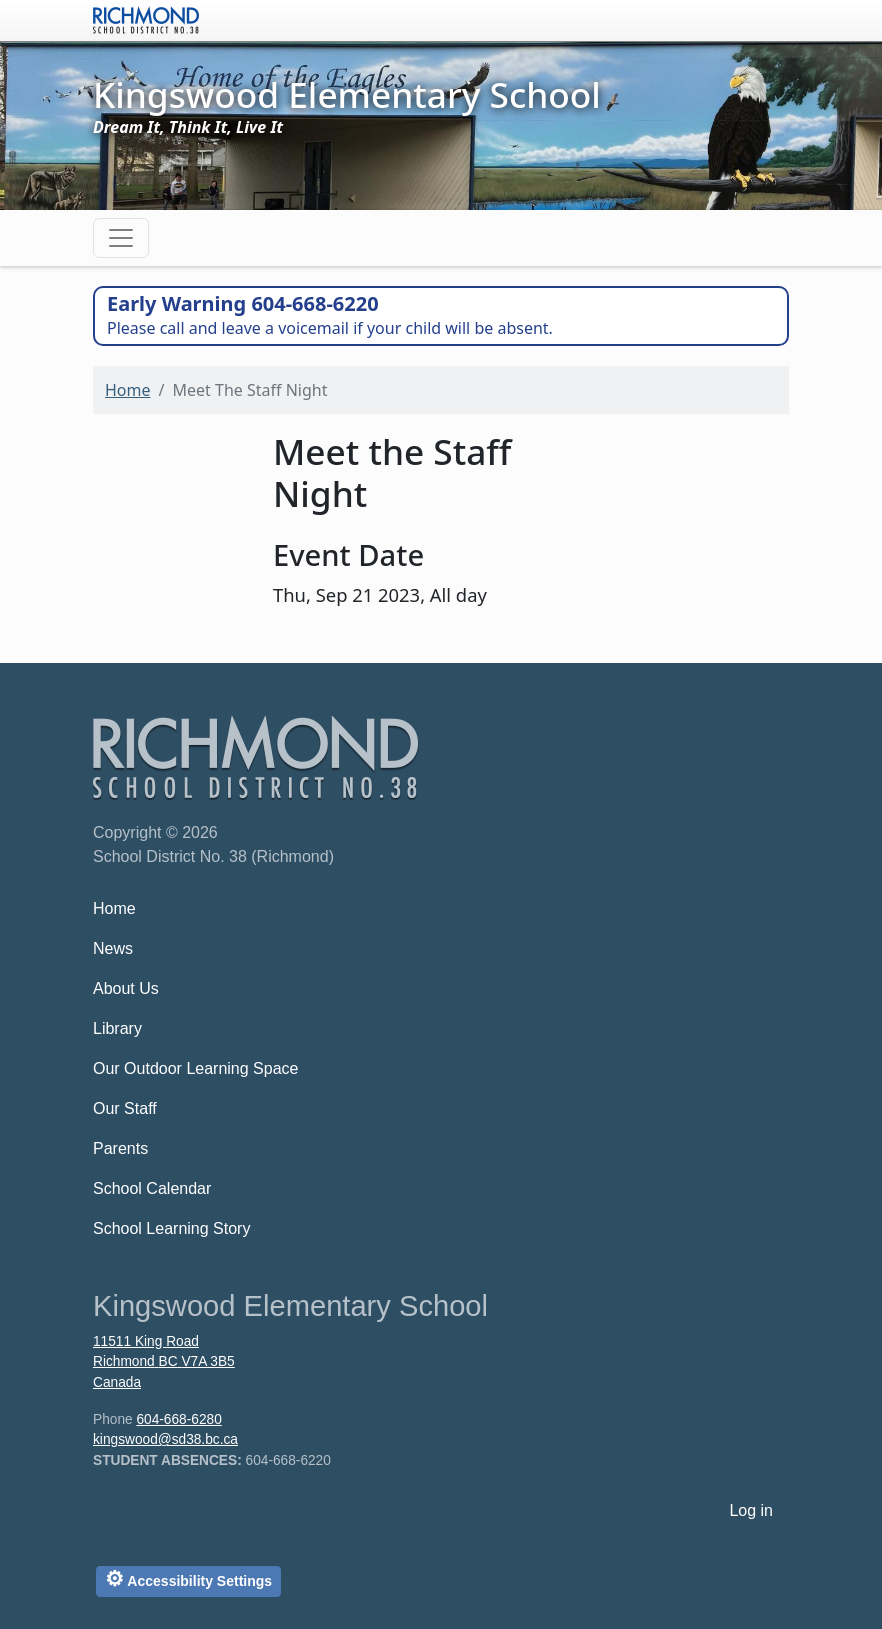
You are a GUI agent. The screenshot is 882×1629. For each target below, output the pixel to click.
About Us (126, 988)
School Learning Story (171, 1228)
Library (117, 1028)
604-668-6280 (178, 1419)
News (113, 948)
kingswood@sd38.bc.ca (165, 1439)
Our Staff (125, 1108)
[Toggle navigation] (121, 238)
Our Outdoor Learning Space (195, 1068)
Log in (751, 1510)
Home (128, 390)
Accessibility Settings (188, 1578)
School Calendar (152, 1188)
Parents (120, 1148)
